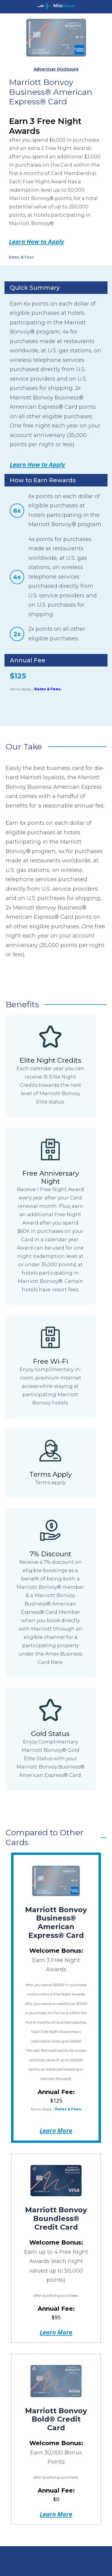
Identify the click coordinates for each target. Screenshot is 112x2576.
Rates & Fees (21, 257)
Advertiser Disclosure (56, 69)
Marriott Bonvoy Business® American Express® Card (56, 1922)
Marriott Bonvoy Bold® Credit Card (56, 2419)
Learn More (56, 2130)
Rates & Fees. (47, 689)
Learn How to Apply (36, 241)
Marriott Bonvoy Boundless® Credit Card (56, 2218)
